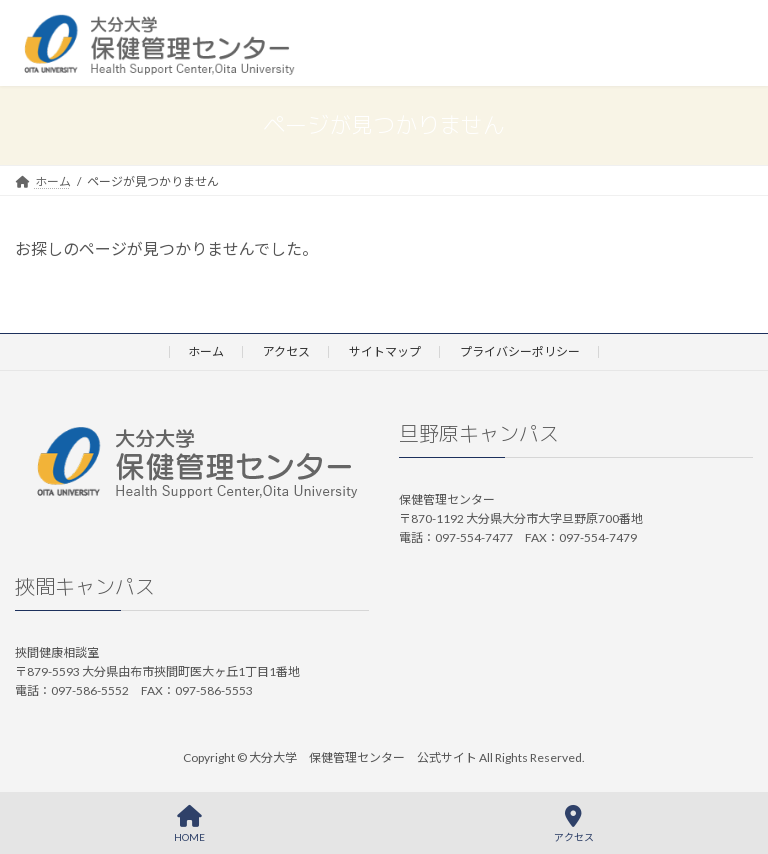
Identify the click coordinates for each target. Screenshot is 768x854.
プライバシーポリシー (520, 351)
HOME (189, 824)
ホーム (206, 351)
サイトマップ (385, 351)
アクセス (286, 351)
